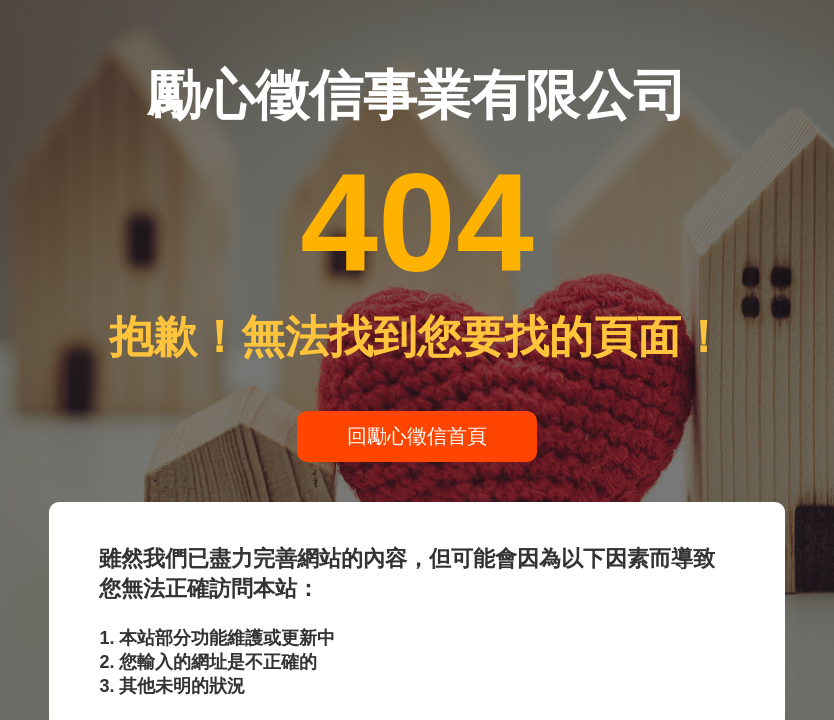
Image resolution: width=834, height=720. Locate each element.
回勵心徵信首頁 (417, 436)
